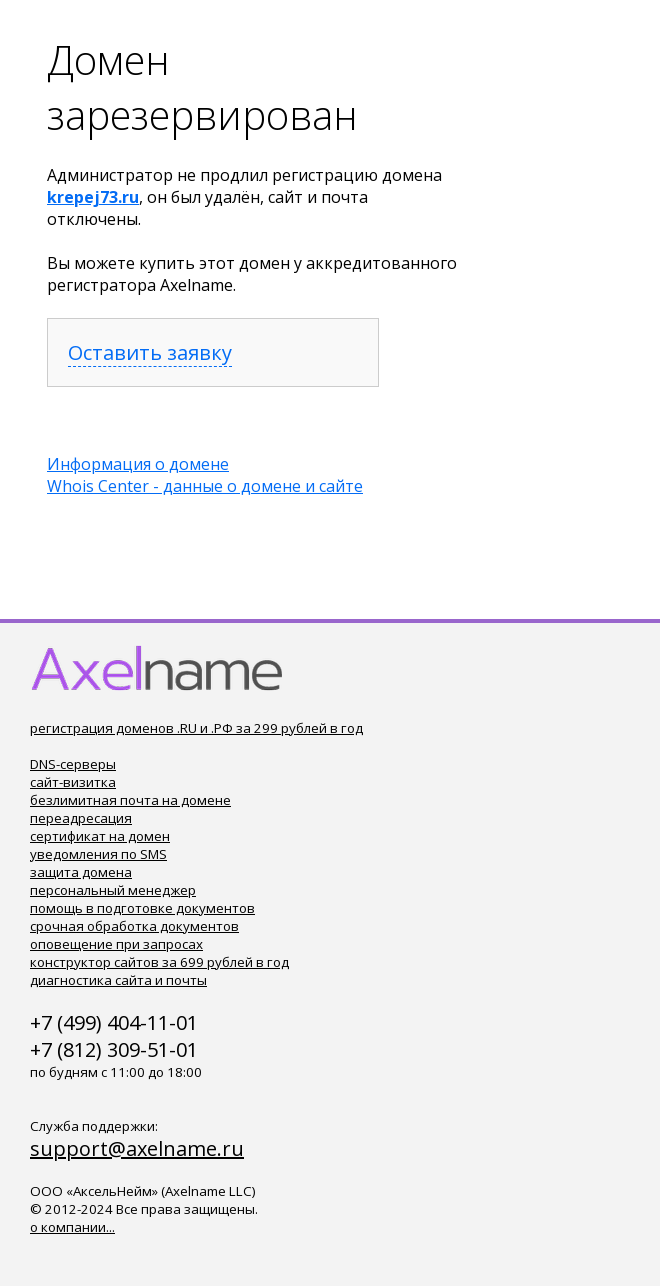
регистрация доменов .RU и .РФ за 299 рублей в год (196, 728)
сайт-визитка (73, 782)
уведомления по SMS (98, 854)
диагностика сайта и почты (118, 980)
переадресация (81, 818)
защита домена (81, 872)
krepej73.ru (93, 197)
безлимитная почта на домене (130, 800)
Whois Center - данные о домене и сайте (205, 486)
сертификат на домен (100, 836)
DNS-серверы (73, 764)
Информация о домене (138, 464)
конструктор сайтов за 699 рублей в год (159, 962)
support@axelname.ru (137, 1148)
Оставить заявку (150, 352)
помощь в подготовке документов (142, 908)
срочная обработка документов (134, 926)
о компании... (72, 1227)
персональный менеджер (113, 890)
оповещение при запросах (116, 944)
